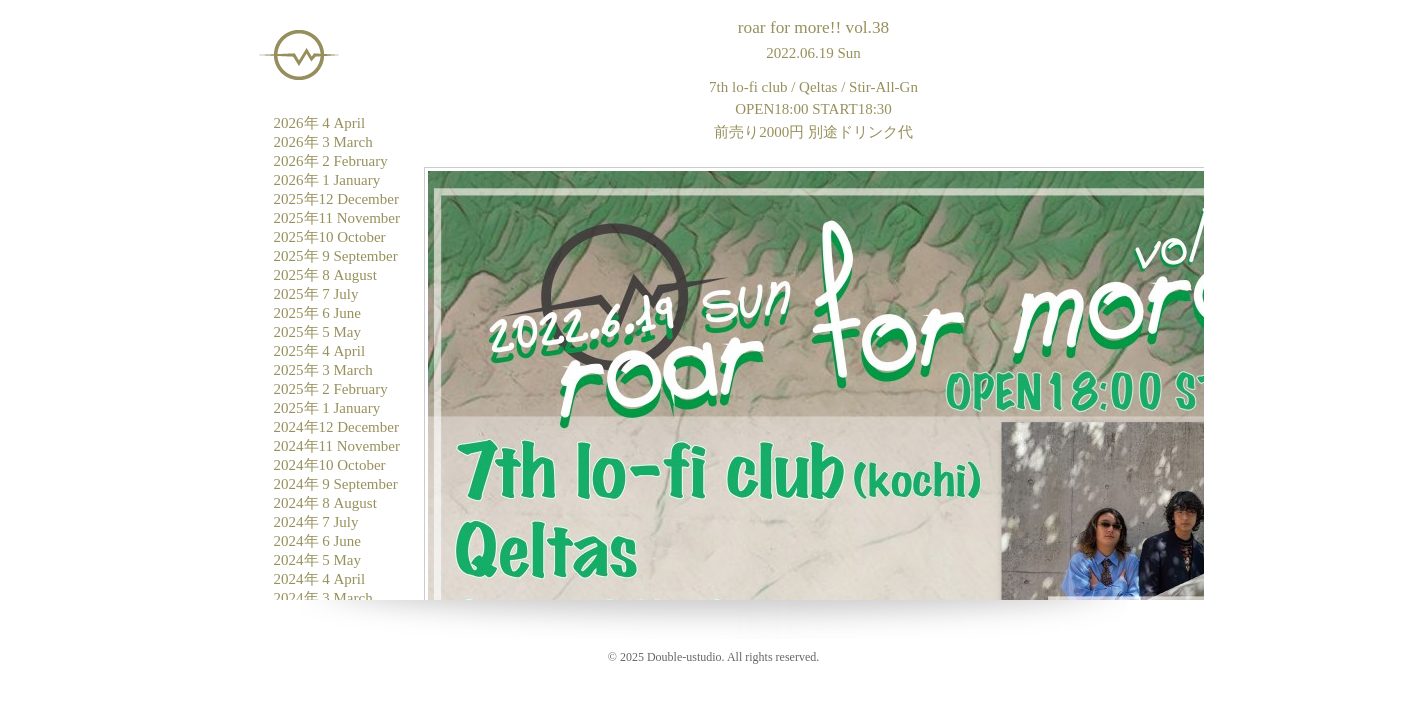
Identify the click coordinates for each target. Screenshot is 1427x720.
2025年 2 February (331, 389)
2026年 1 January (327, 180)
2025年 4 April (320, 351)
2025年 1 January (327, 408)
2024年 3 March (323, 598)
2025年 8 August (325, 275)
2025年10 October (330, 237)
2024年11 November (337, 446)
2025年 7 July (316, 294)
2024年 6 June (318, 541)
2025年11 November (337, 218)
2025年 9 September (336, 256)
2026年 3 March (323, 142)
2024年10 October (330, 465)
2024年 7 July (316, 522)
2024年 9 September (336, 484)
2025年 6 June (318, 313)
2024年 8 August (325, 503)
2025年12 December (336, 199)
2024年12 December (336, 427)
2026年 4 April (320, 123)
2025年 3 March (323, 370)
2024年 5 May (318, 560)
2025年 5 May (318, 332)
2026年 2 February (331, 161)
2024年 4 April (320, 579)
